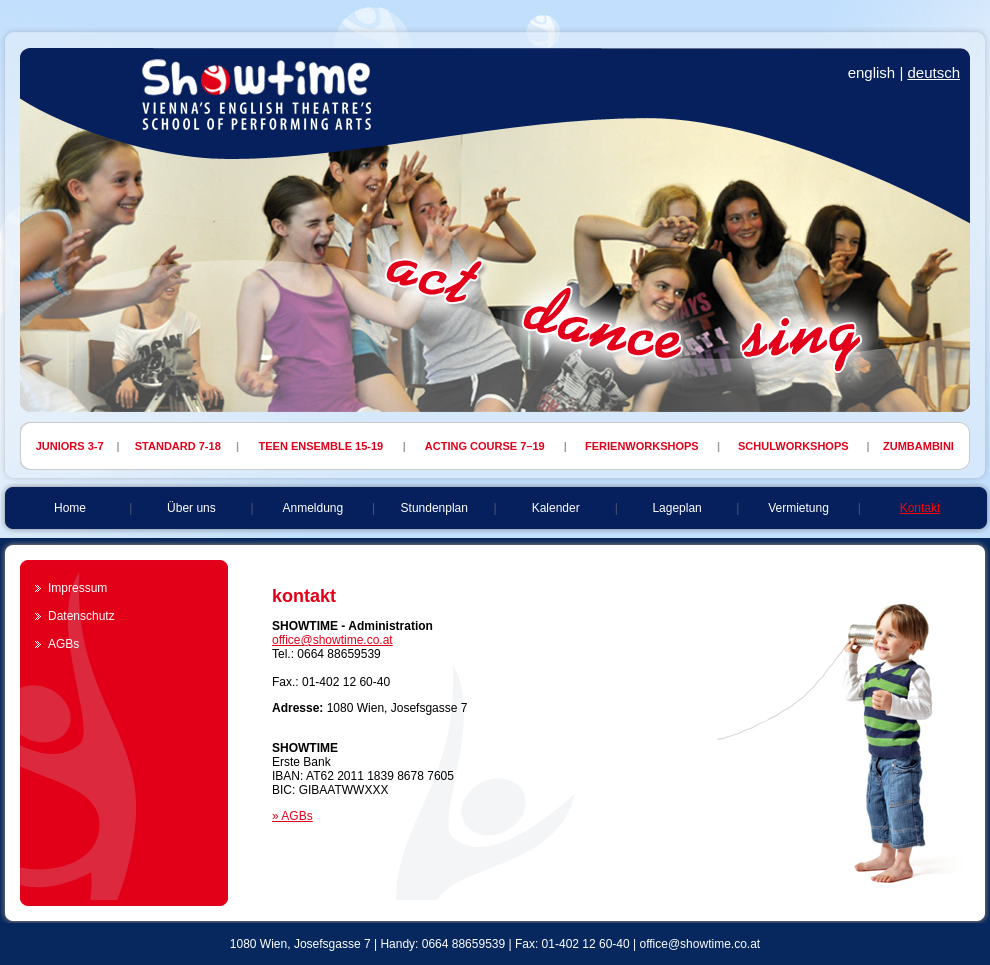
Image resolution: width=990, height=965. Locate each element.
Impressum (77, 588)
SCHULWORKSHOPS (793, 446)
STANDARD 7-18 (178, 446)
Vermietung (798, 508)
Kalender (556, 508)
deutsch (933, 72)
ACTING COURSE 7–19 (485, 446)
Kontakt (920, 508)
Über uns (191, 508)
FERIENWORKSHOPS (642, 446)
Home (70, 508)
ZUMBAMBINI (918, 446)
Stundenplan (434, 508)
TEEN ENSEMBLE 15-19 (321, 446)
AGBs (63, 644)
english (872, 72)
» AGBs (292, 816)
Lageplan (676, 508)
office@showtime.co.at (332, 640)
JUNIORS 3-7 (70, 446)
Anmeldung (312, 508)
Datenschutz (81, 616)
